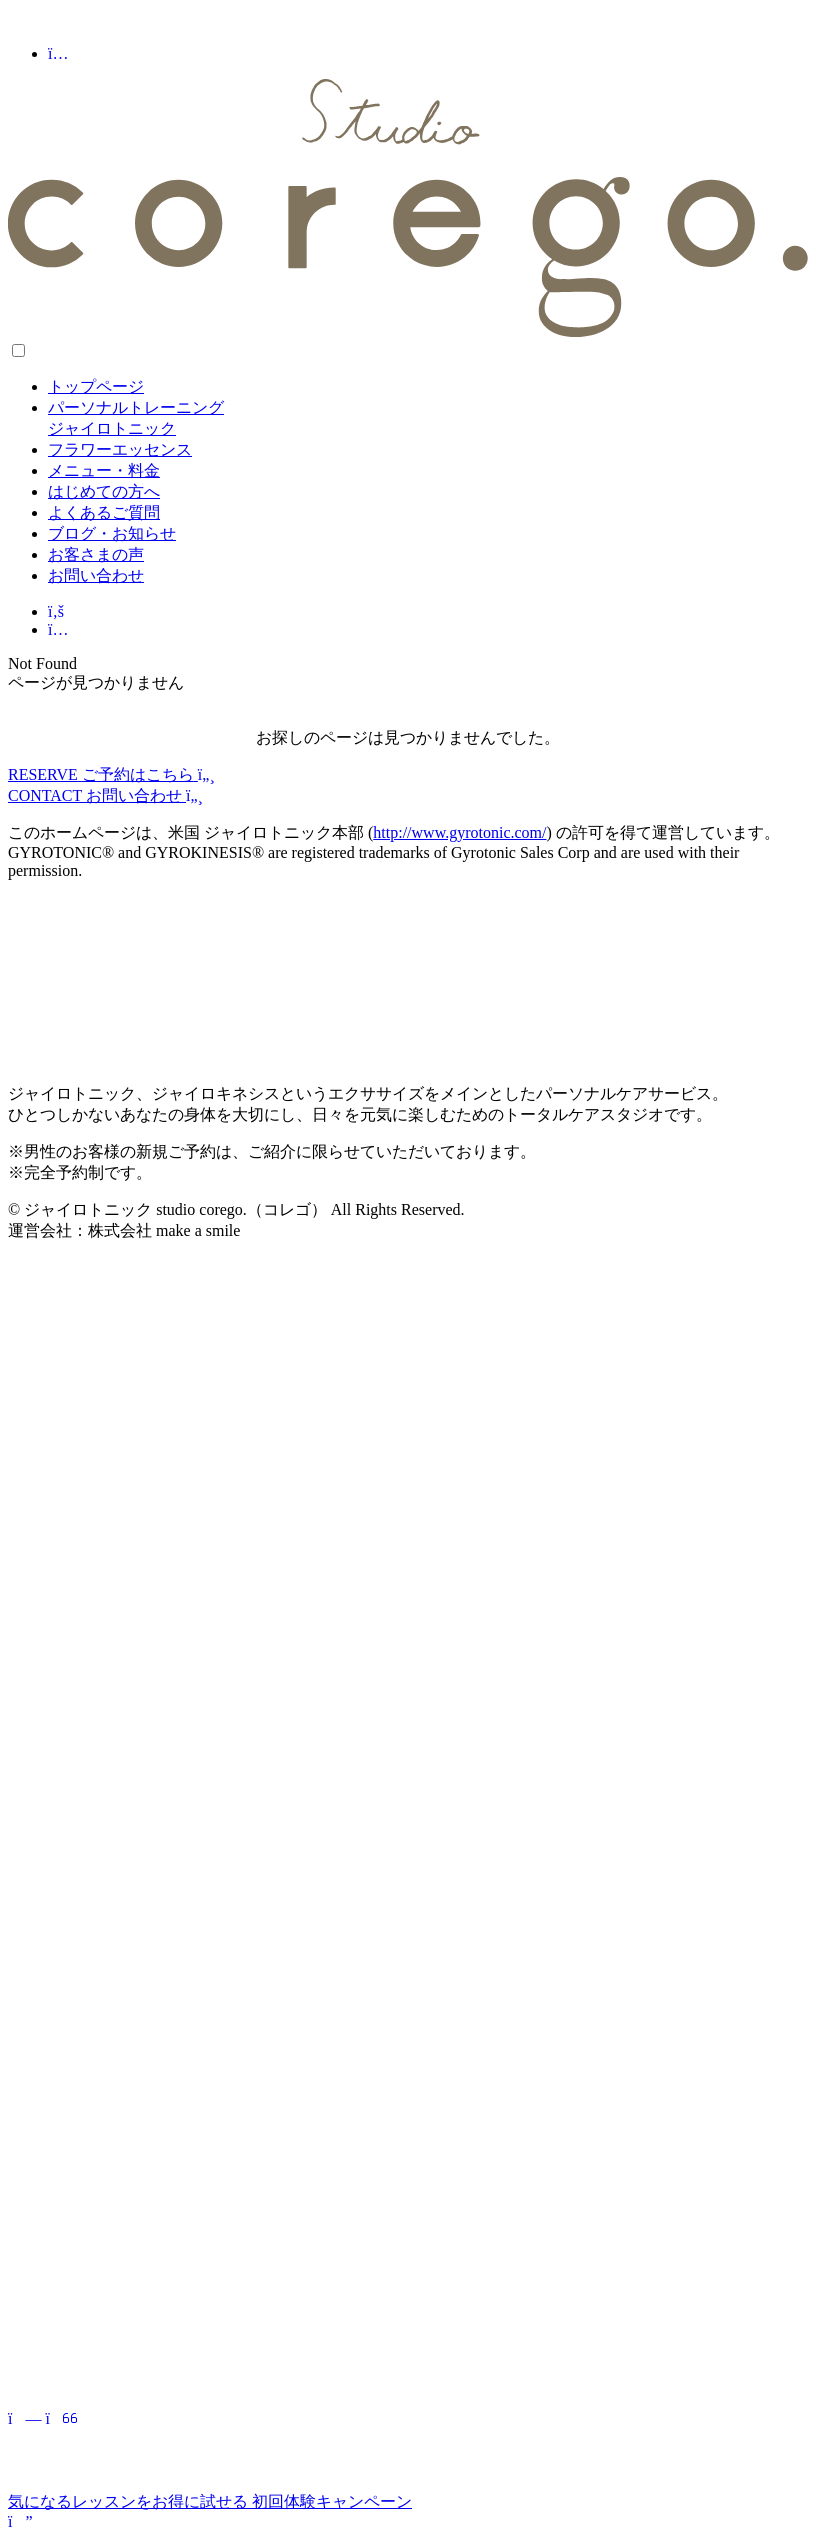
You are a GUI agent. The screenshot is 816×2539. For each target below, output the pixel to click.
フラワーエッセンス (120, 449)
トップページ (96, 386)
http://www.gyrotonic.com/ (459, 832)
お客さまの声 (96, 554)
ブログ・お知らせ (112, 533)
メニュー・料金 (104, 470)
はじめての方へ (104, 491)
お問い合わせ (96, 575)
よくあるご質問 (104, 512)
